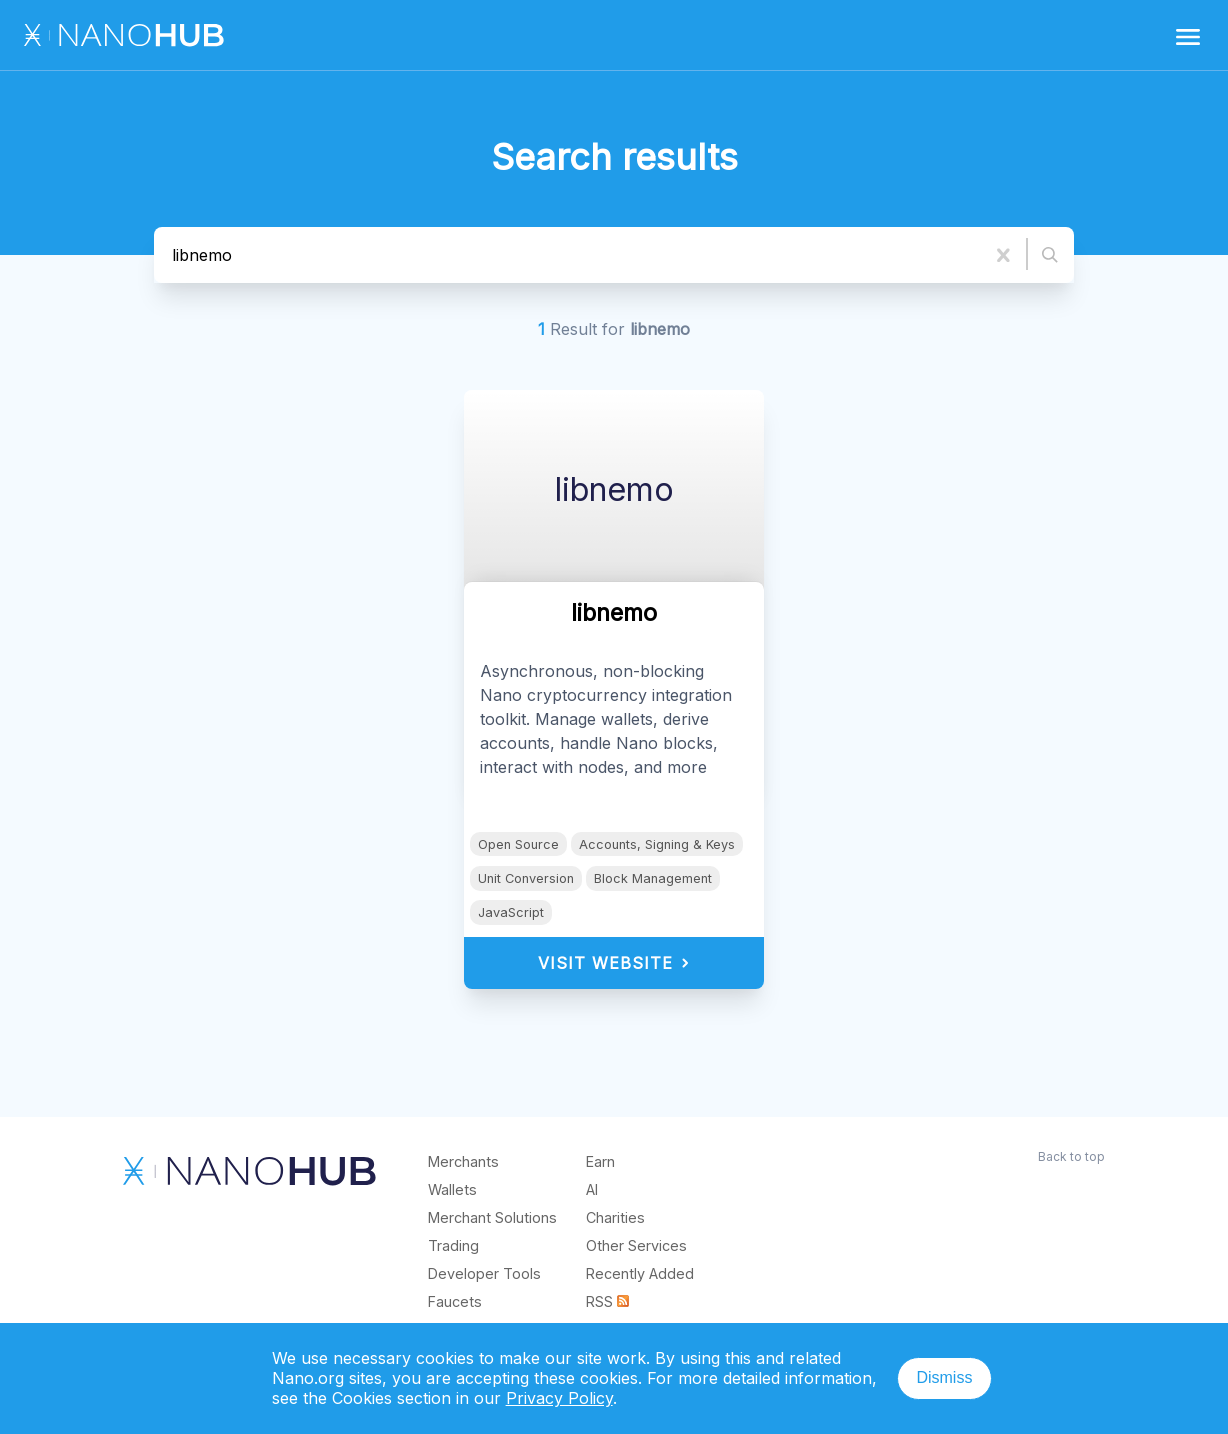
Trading (453, 1245)
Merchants (463, 1161)
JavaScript (511, 912)
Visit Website (614, 963)
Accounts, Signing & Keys (657, 844)
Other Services (636, 1245)
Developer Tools (484, 1273)
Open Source (518, 844)
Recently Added (640, 1273)
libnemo (614, 489)
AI (592, 1189)
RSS (607, 1301)
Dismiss (944, 1377)
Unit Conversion (526, 878)
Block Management (653, 878)
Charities (615, 1217)
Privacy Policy (559, 1398)
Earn (600, 1161)
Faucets (455, 1301)
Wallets (452, 1189)
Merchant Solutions (492, 1217)
